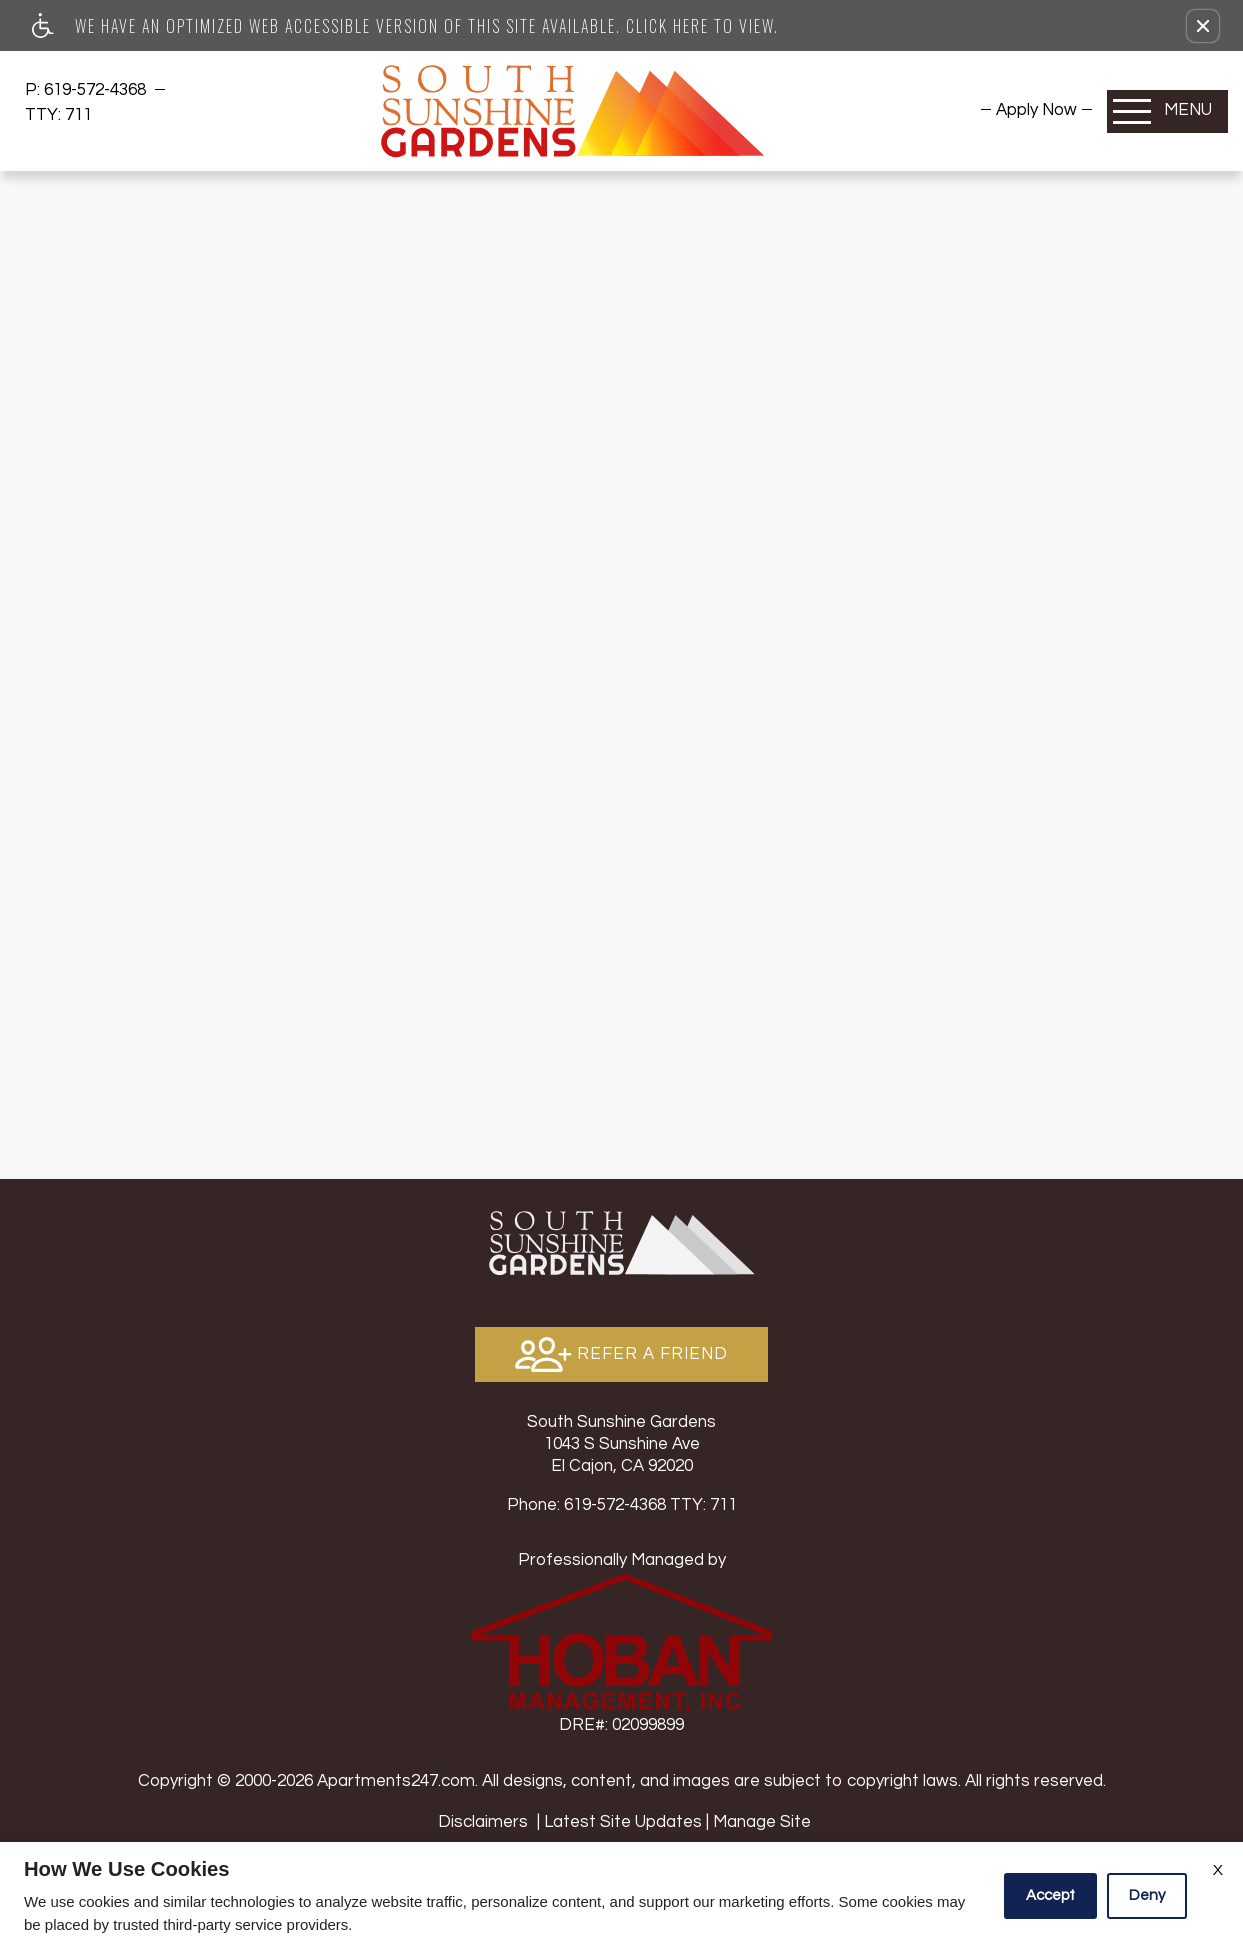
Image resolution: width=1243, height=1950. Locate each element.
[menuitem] (1036, 110)
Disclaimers (483, 1822)
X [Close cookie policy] (1218, 1870)
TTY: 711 (622, 1505)
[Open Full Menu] (1167, 111)
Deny (1147, 1895)
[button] (1203, 26)
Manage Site (762, 1822)
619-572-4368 (97, 90)
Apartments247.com (396, 1781)
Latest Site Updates (623, 1822)
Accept (1050, 1895)
